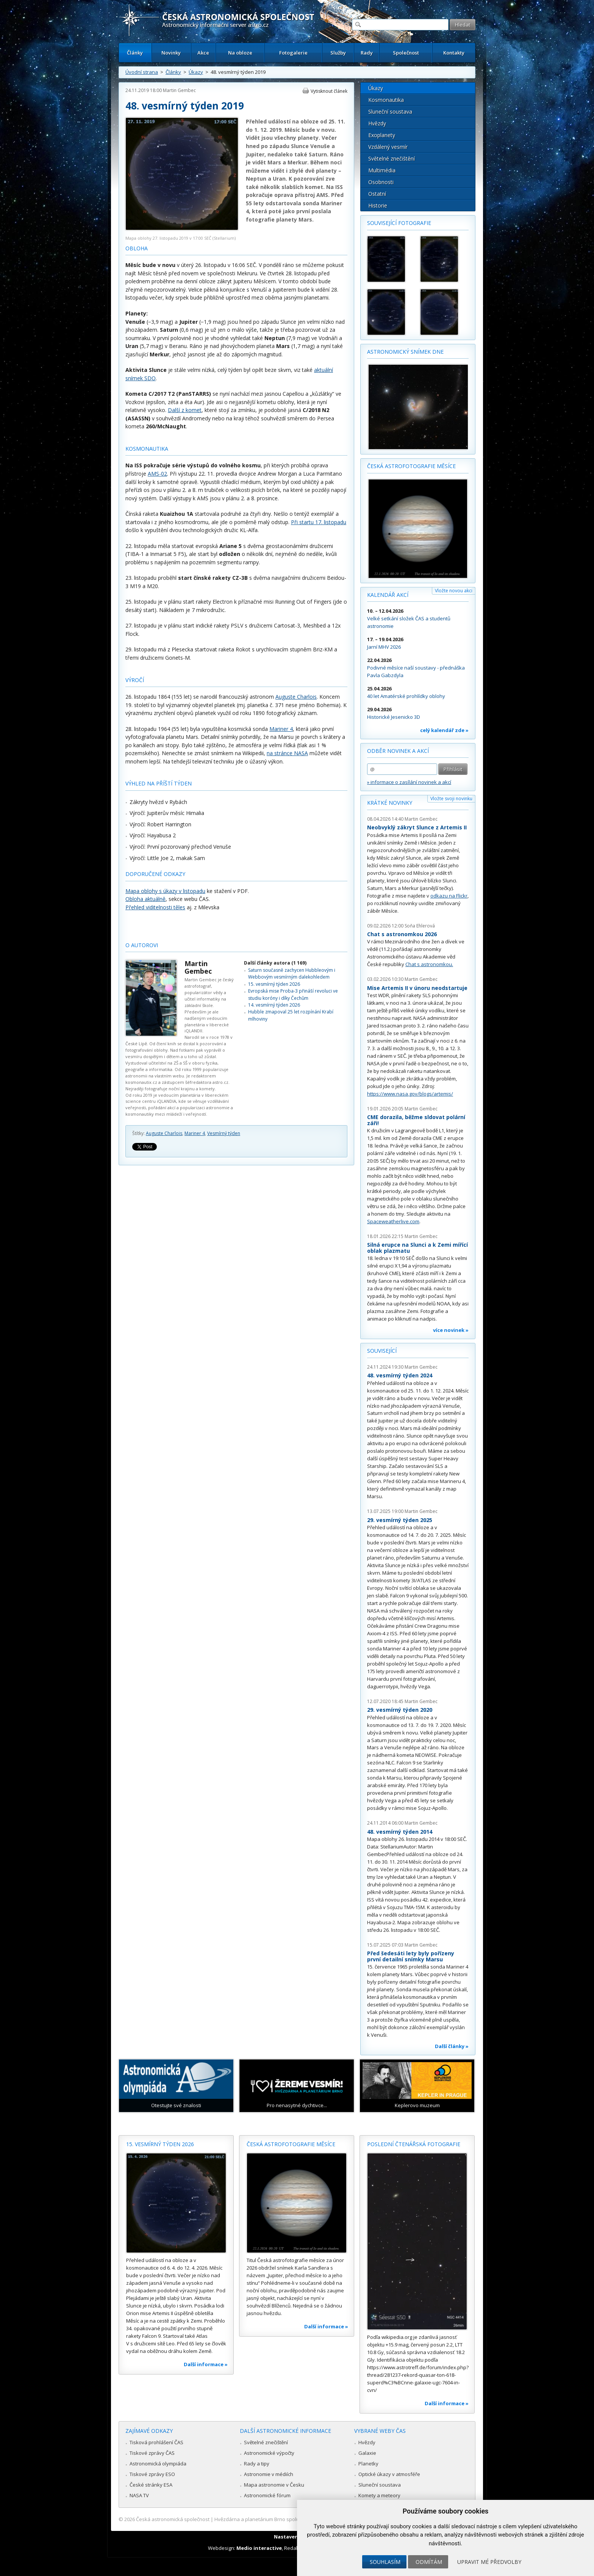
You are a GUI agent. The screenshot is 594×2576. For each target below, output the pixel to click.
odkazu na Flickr (448, 895)
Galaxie (367, 2453)
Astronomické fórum (267, 2495)
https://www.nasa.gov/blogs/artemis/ (410, 1093)
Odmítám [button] (429, 2561)
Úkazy (196, 72)
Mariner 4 (281, 728)
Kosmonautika (386, 99)
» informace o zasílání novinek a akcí (409, 782)
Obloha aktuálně (145, 898)
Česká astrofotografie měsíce (411, 466)
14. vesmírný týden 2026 (274, 1005)
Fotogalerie (293, 52)
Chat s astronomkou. (429, 964)
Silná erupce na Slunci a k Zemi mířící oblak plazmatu (417, 1247)
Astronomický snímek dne (405, 351)
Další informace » (206, 2364)
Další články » (452, 2046)
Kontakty (453, 52)
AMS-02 (157, 473)
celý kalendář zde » (444, 730)
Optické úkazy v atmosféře (389, 2474)
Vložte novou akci (453, 590)
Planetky (368, 2463)
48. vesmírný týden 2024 (399, 1375)
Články (135, 52)
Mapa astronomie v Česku (274, 2484)
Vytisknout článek (329, 91)
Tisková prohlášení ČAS (156, 2442)
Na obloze (240, 52)
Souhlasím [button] (385, 2561)
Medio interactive (259, 2548)
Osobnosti (381, 182)
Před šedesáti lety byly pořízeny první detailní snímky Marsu (410, 1956)
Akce (203, 52)
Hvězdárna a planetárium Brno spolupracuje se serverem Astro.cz (290, 2519)
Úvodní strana (141, 72)
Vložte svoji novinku (451, 798)
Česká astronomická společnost (172, 2519)
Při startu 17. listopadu (318, 522)
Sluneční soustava (390, 111)
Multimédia (381, 170)
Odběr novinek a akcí (398, 750)
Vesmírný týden (223, 1133)
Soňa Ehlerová (420, 926)
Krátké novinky (389, 802)
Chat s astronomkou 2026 (402, 934)
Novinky (171, 52)
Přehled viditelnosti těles (155, 907)
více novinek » (451, 1330)
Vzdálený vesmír (388, 146)
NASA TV (139, 2495)
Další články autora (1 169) (275, 963)
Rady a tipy (256, 2463)
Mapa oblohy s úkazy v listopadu (165, 891)
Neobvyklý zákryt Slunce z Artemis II (417, 827)
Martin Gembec (179, 90)
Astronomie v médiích (268, 2474)
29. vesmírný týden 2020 (399, 1709)
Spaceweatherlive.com (393, 1221)
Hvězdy (377, 123)
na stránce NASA (287, 753)
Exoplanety (381, 135)
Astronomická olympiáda (158, 2463)
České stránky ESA (151, 2484)
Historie (377, 205)
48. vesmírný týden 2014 (399, 1831)
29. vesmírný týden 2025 (399, 1520)
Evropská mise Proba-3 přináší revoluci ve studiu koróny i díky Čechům (293, 994)
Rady (367, 52)
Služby (338, 52)
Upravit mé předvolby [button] (489, 2561)
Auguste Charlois (296, 696)
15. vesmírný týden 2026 (274, 984)
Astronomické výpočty (269, 2453)
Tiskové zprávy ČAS (152, 2453)
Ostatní (377, 193)
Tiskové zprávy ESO (152, 2474)
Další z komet (185, 410)
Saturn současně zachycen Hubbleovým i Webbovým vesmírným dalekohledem (291, 973)
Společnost (406, 52)
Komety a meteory (379, 2495)
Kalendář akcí (387, 594)
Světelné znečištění (391, 158)
